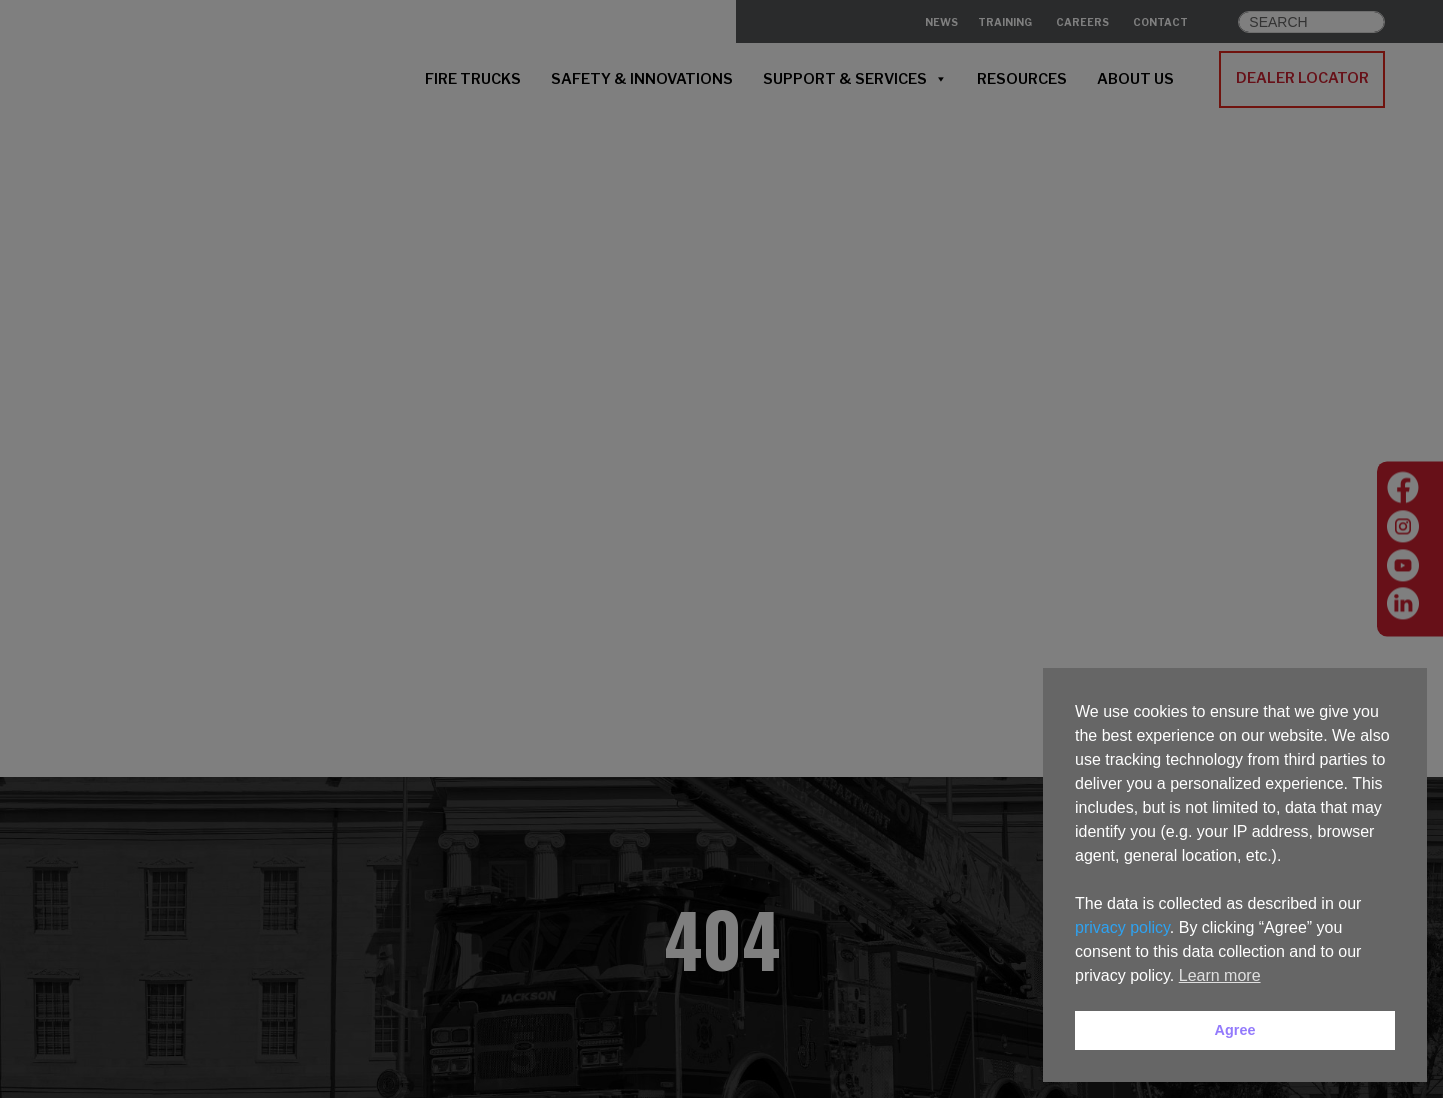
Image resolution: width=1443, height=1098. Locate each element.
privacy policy (1122, 927)
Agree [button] (1235, 1030)
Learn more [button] (1220, 975)
